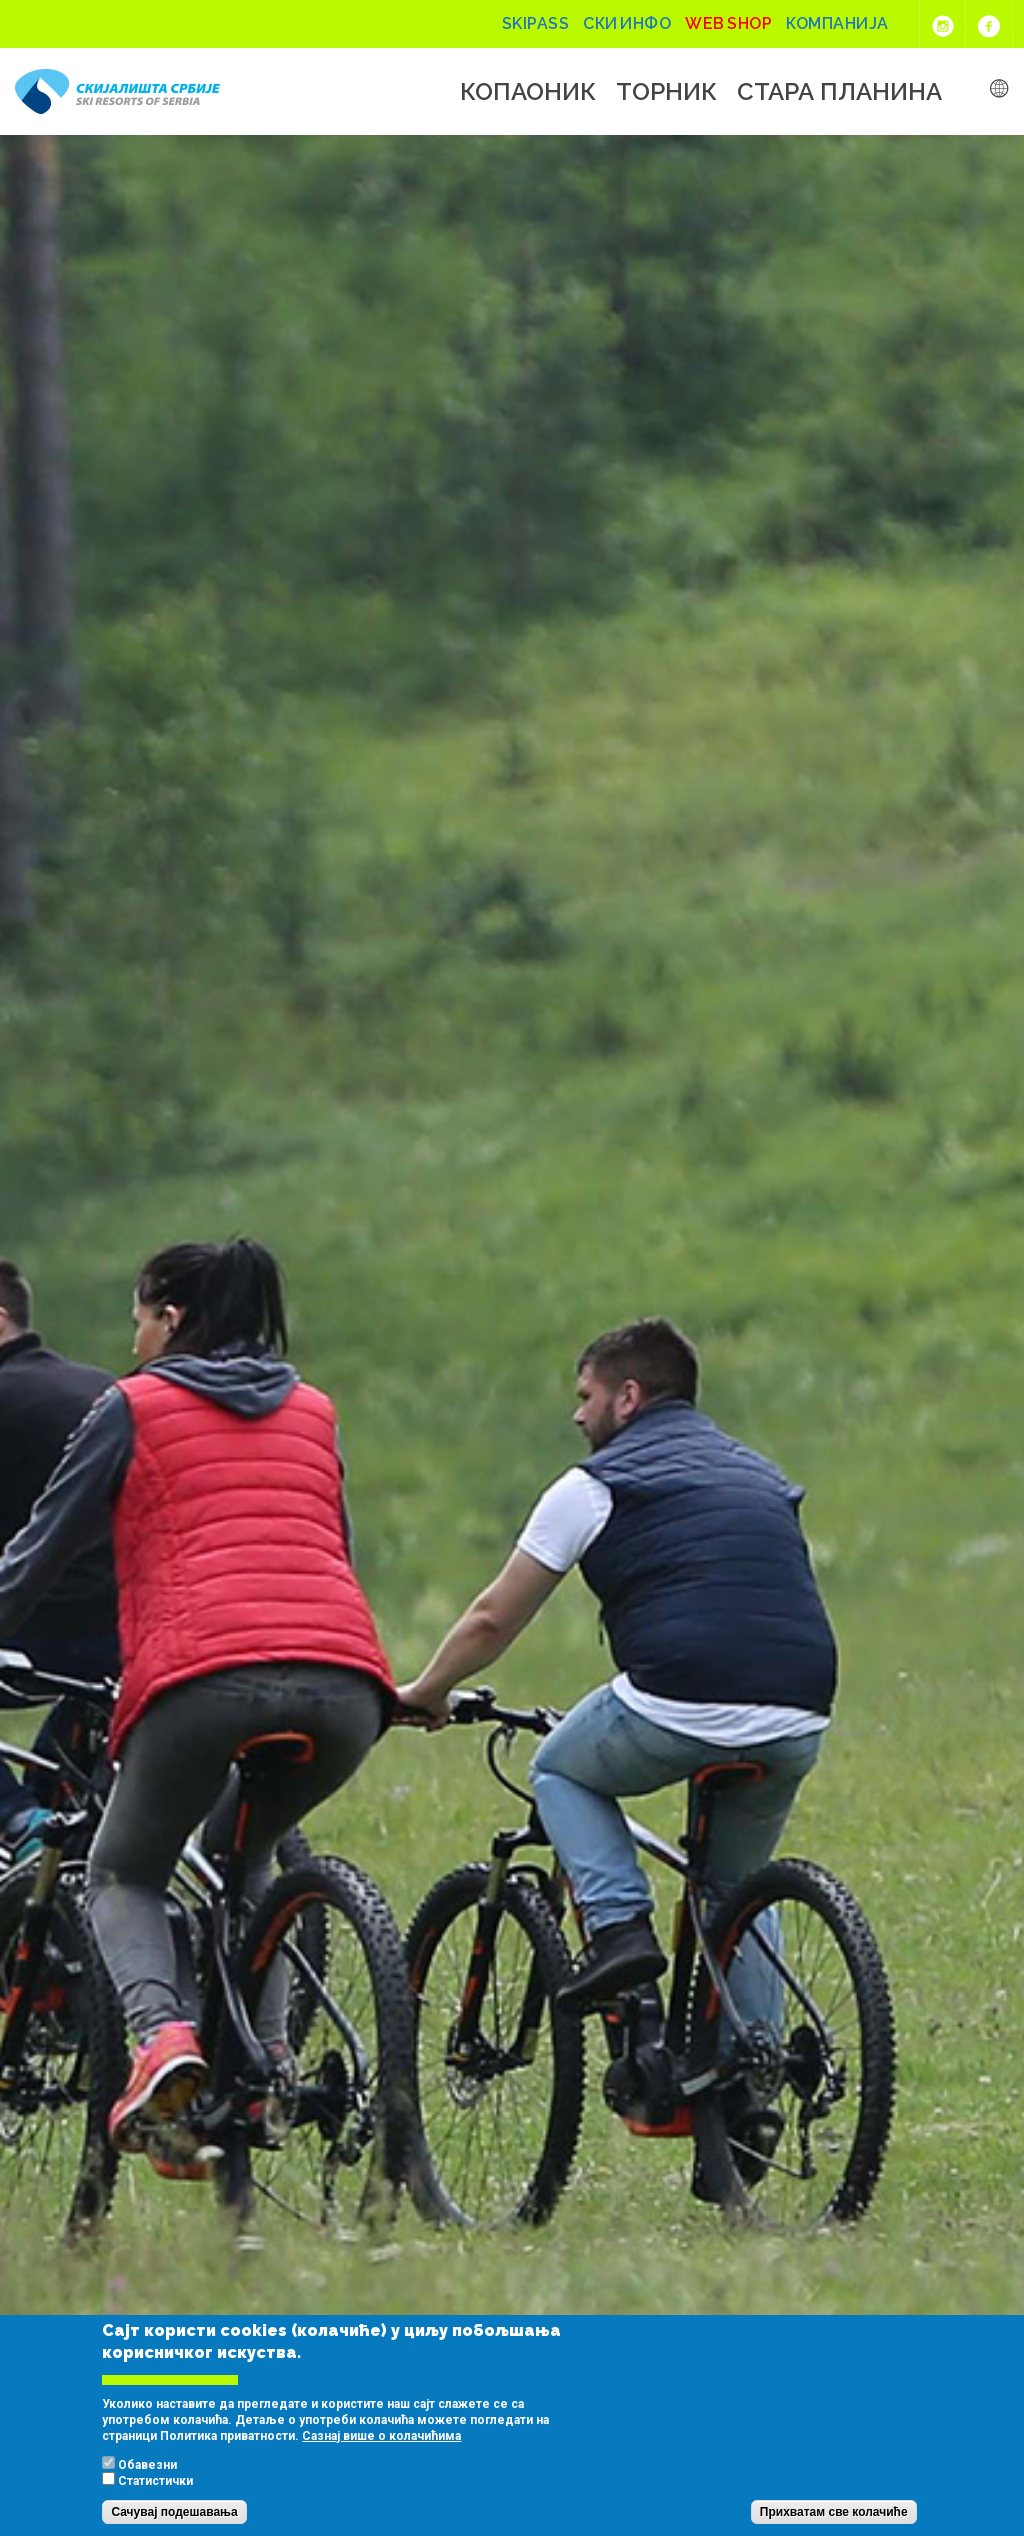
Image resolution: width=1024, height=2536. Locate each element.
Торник (666, 92)
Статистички (155, 2481)
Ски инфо (627, 23)
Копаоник (528, 92)
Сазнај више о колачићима (381, 2436)
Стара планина (839, 92)
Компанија (837, 23)
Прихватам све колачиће (834, 2512)
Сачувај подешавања (174, 2512)
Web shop (728, 23)
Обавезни (147, 2465)
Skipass (536, 23)
